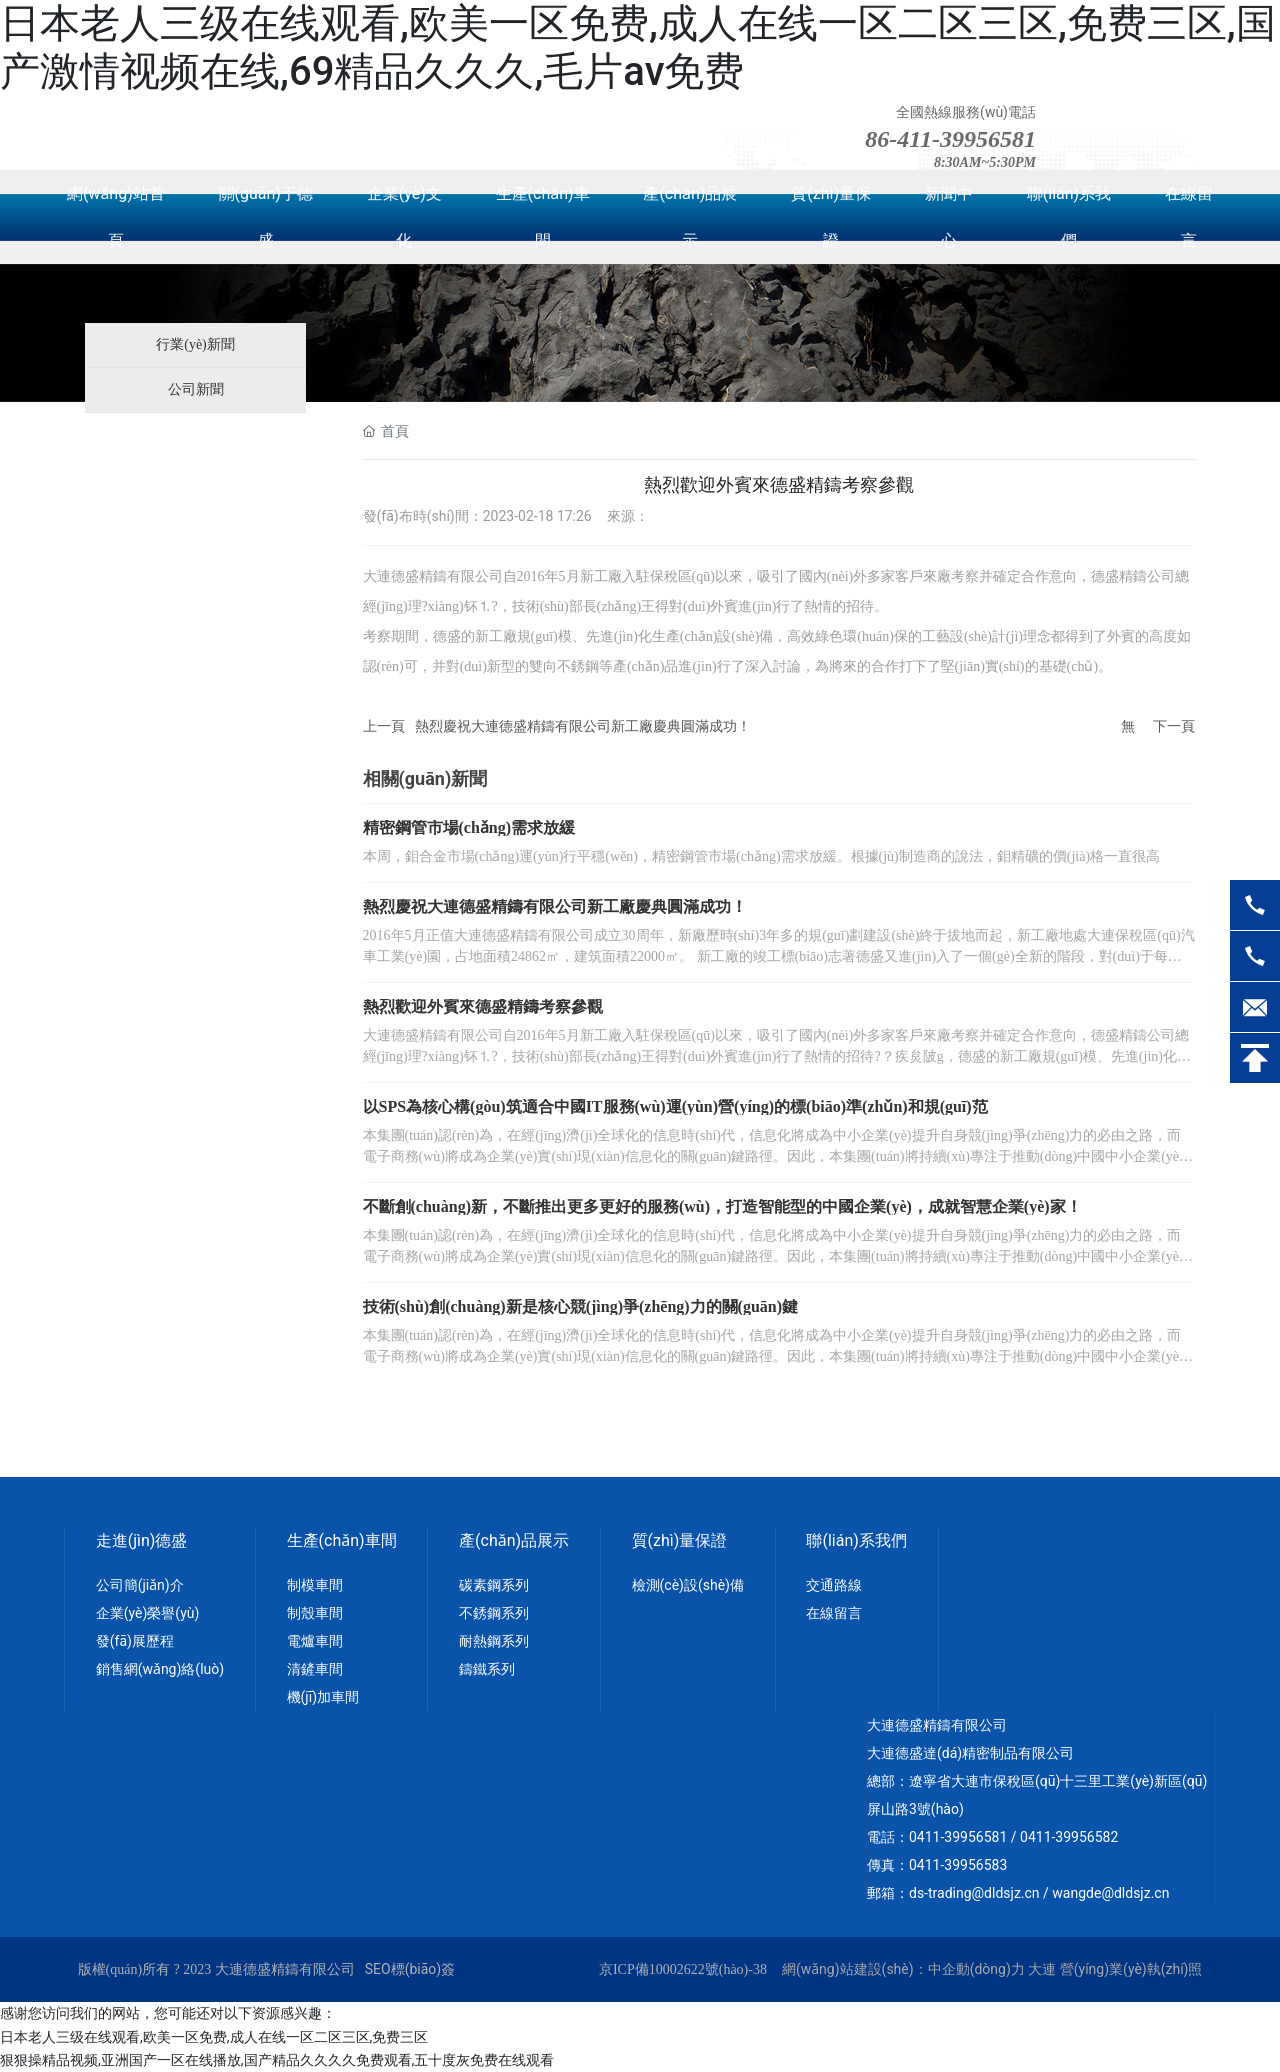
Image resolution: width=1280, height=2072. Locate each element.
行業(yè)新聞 (195, 344)
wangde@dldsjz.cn (1110, 1893)
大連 (1042, 1969)
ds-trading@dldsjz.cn (974, 1893)
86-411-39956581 (950, 139)
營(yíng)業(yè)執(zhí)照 (1131, 1969)
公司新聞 (196, 389)
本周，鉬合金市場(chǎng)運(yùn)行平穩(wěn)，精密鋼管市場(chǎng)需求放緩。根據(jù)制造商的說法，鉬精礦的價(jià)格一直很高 (762, 856)
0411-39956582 (1069, 1837)
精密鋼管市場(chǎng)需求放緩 (469, 827)
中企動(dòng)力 (976, 1969)
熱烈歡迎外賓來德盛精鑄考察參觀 (483, 1006)
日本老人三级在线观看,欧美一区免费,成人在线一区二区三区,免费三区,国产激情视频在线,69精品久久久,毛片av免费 (638, 47)
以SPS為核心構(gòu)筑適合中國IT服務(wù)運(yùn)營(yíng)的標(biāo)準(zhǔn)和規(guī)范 (675, 1106)
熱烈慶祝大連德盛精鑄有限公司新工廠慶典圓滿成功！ (583, 726)
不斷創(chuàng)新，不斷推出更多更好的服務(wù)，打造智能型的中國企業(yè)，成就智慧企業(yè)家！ (722, 1206)
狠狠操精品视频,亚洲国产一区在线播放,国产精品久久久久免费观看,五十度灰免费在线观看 (277, 2060)
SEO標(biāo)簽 (410, 1969)
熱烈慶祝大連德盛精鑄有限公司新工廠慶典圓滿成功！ (555, 906)
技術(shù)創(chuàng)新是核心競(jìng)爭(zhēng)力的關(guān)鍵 (581, 1306)
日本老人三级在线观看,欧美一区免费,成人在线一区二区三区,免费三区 (214, 2037)
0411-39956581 (958, 1837)
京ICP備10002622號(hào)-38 (683, 1969)
